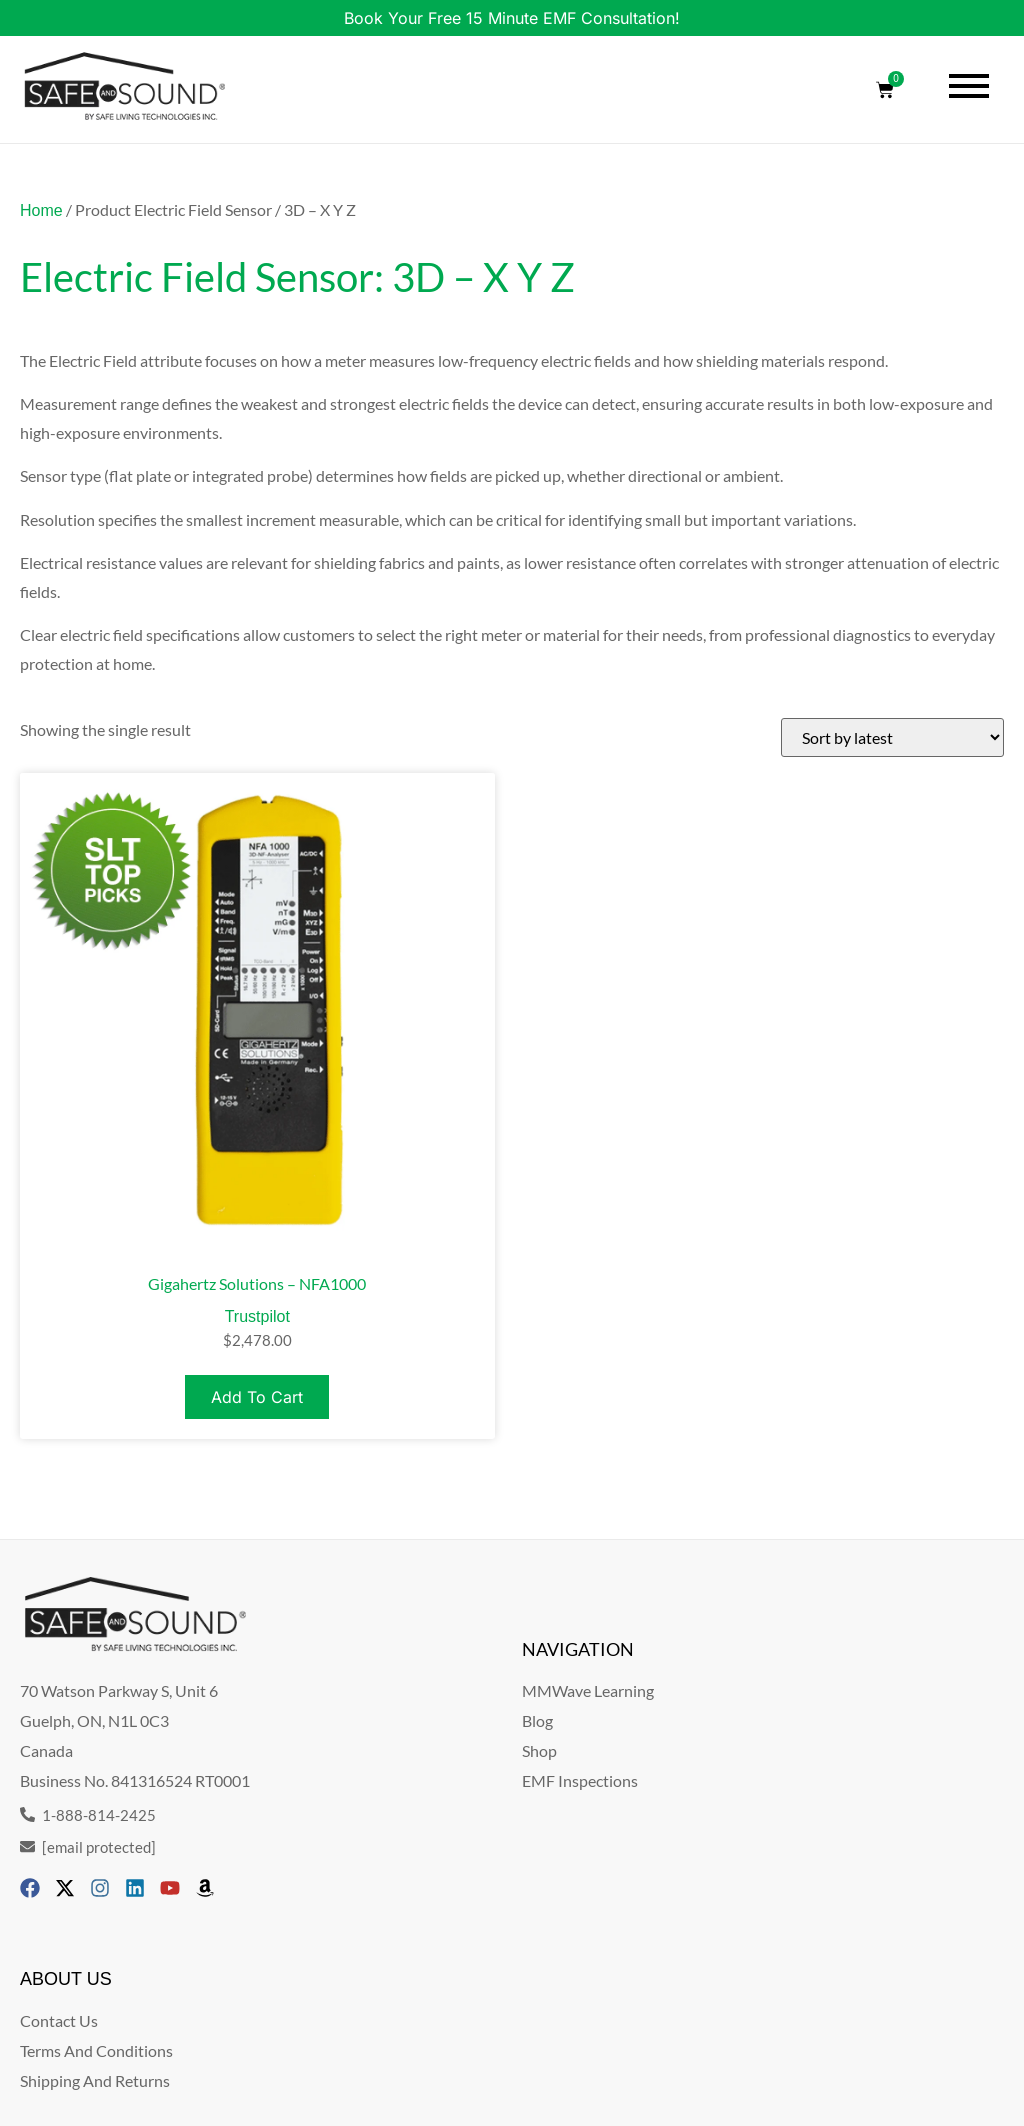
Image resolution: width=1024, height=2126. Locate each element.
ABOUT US (66, 1979)
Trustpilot (257, 1316)
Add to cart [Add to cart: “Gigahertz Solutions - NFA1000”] (257, 1397)
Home (41, 210)
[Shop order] (892, 737)
